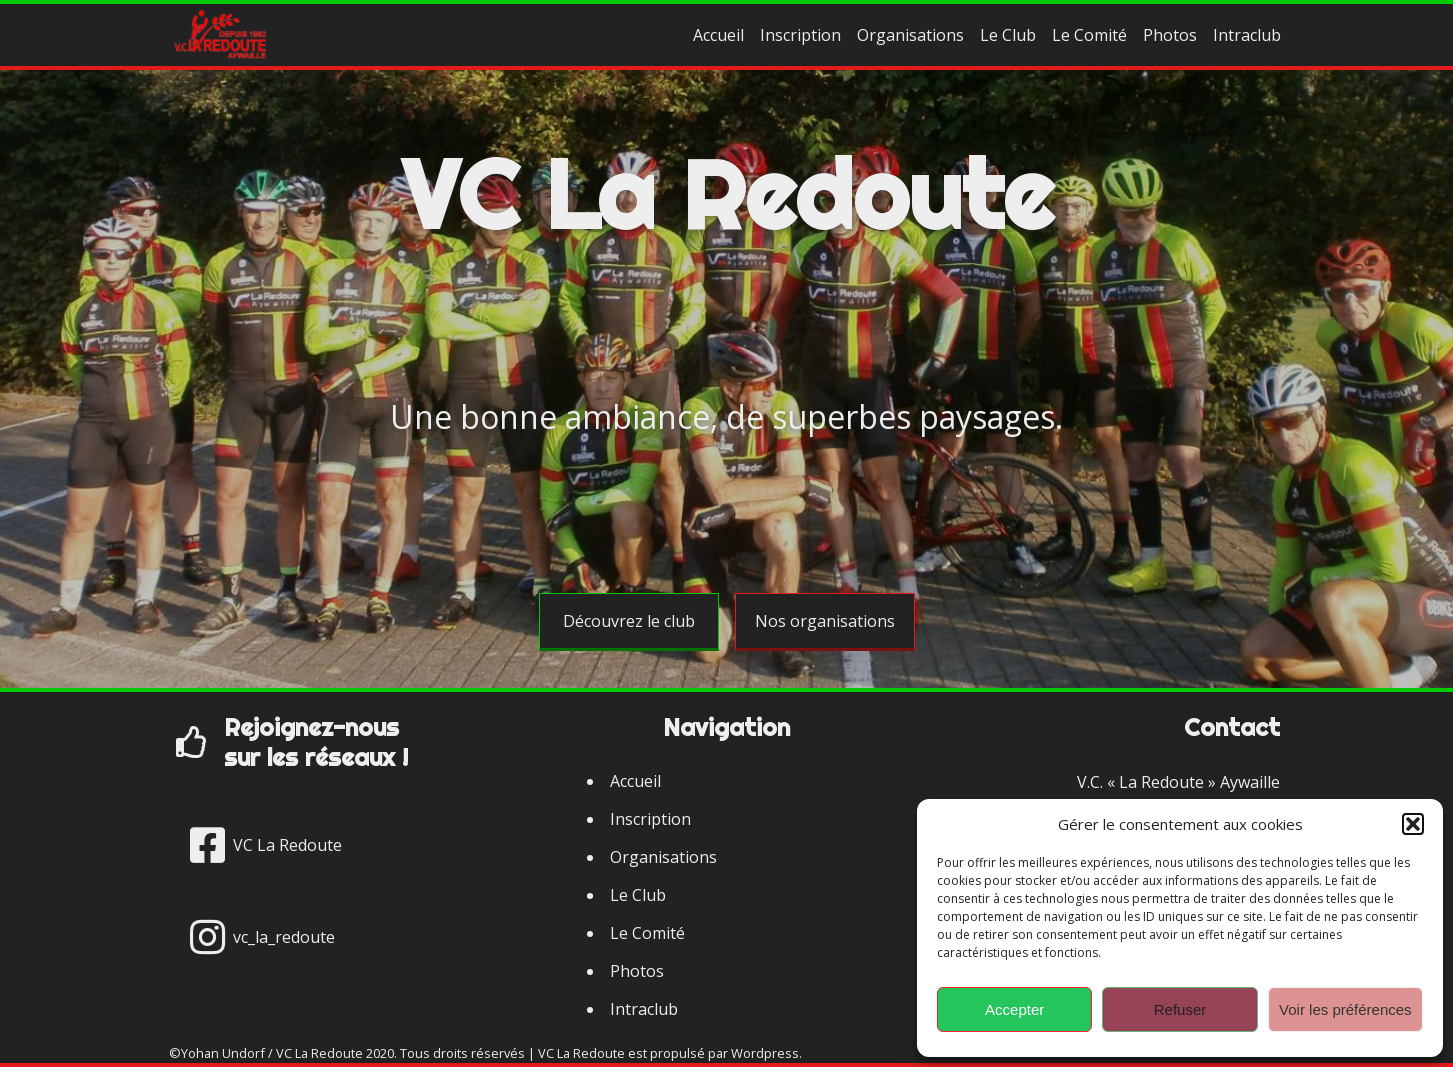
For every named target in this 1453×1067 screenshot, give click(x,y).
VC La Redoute (727, 194)
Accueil (718, 35)
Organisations (910, 35)
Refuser (1180, 1009)
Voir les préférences (1345, 1009)
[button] (1413, 824)
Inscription (800, 35)
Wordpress (765, 1053)
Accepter (1014, 1009)
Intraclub (1247, 35)
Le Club (1008, 35)
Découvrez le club (629, 621)
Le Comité (1089, 35)
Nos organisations (825, 621)
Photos (1170, 35)
